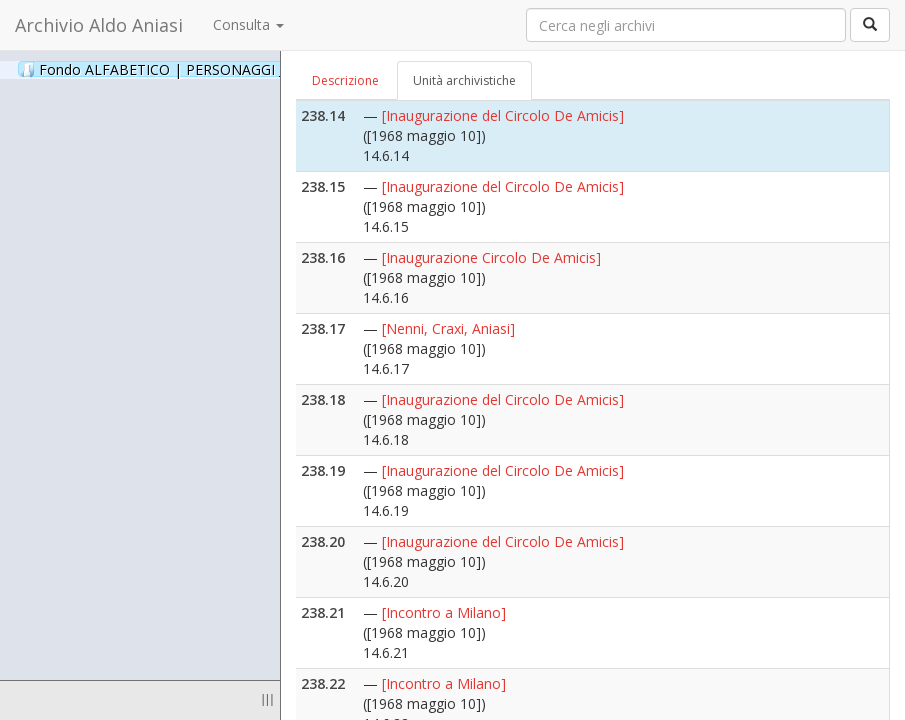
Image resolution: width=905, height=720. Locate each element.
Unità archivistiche (464, 80)
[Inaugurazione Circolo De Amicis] (491, 257)
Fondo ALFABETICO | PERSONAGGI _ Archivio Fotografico (242, 69)
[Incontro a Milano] (444, 612)
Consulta (248, 24)
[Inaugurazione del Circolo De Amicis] (503, 115)
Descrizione (345, 80)
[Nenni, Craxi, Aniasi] (448, 328)
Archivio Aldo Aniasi (99, 25)
